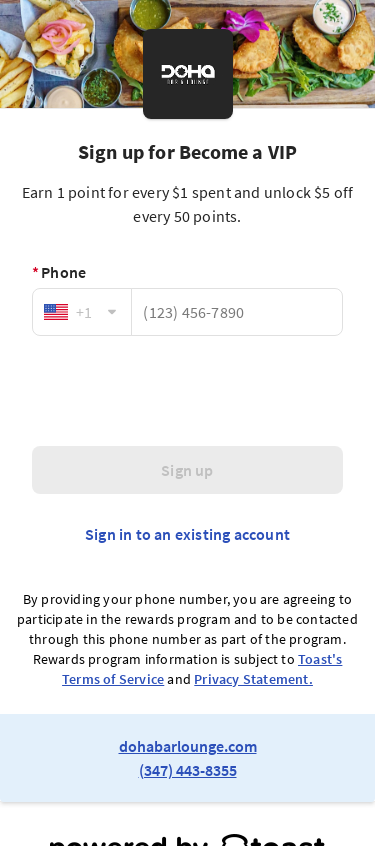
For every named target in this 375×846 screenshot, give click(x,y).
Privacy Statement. (253, 679)
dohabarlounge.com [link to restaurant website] (188, 746)
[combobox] (82, 312)
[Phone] (237, 312)
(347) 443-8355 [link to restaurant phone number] (188, 770)
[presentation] (188, 391)
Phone (59, 272)
